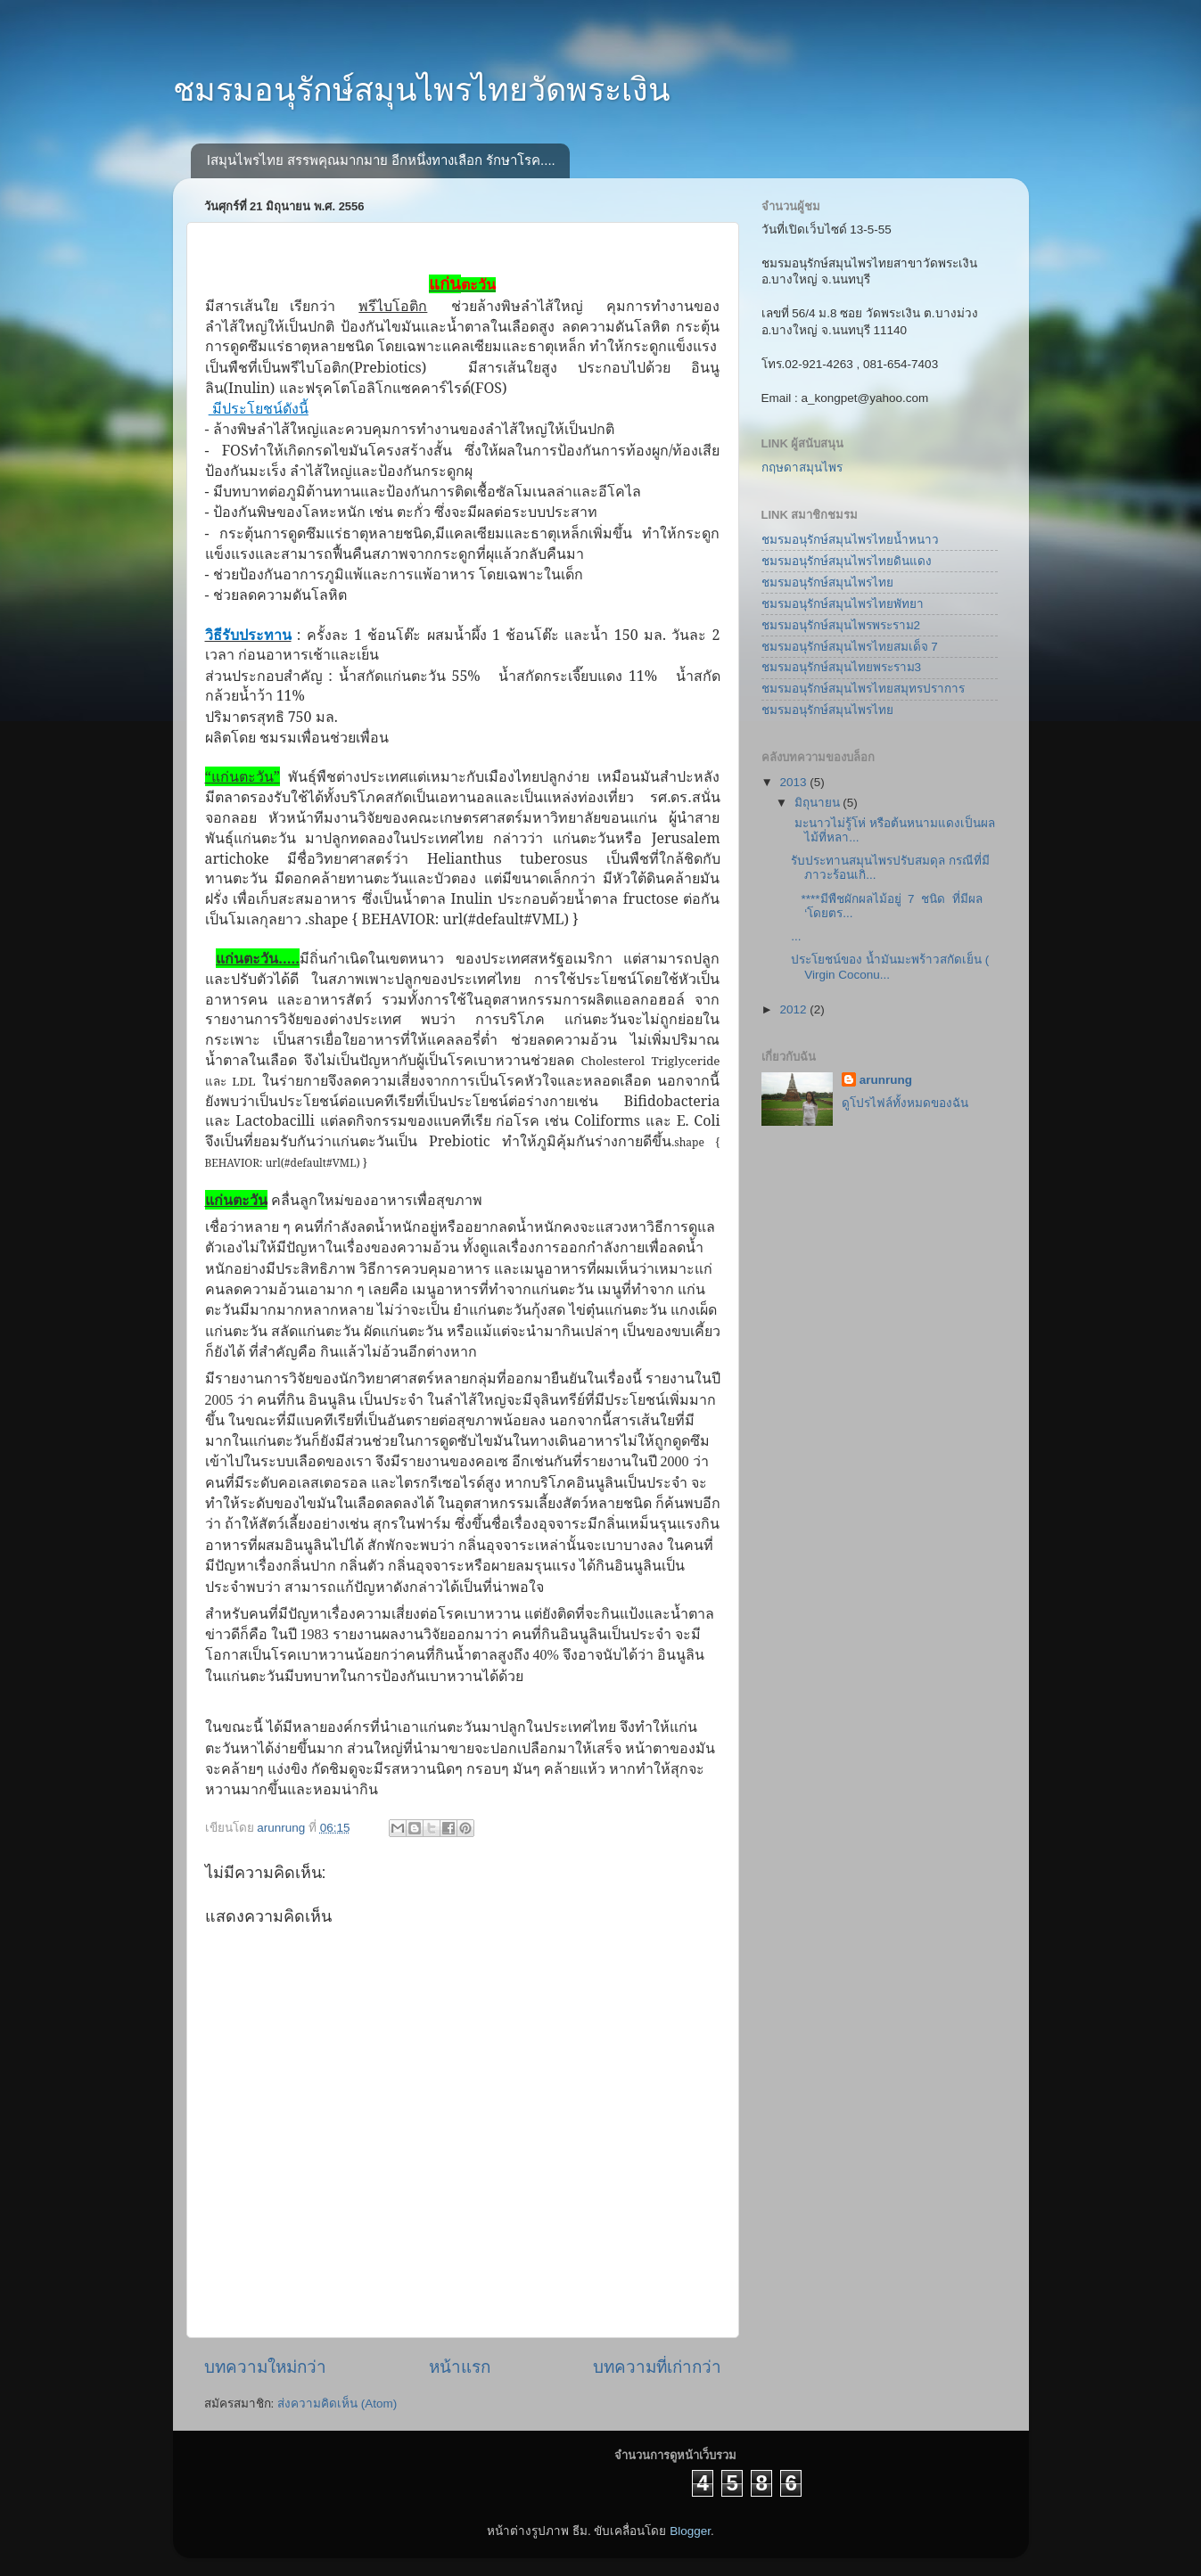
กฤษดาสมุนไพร (802, 467)
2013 (794, 782)
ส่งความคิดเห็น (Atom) (337, 2403)
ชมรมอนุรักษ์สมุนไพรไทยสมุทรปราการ (863, 688)
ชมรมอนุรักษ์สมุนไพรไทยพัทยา (842, 604)
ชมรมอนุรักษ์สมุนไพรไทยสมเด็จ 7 (849, 646)
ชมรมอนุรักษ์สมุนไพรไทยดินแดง (846, 561)
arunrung (886, 1080)
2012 (794, 1009)
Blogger (690, 2531)
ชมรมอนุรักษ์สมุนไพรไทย (827, 582)
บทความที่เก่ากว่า (657, 2367)
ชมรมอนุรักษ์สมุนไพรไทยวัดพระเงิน (421, 89)
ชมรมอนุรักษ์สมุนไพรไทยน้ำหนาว (850, 539)
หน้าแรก (459, 2367)
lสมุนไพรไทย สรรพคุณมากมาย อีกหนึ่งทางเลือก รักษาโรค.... (381, 160)
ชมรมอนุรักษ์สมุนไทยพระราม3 (841, 667)
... (796, 936)
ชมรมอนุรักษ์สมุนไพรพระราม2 (841, 625)
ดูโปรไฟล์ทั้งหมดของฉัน (905, 1103)
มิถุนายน (818, 802)
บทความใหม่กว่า (265, 2367)
